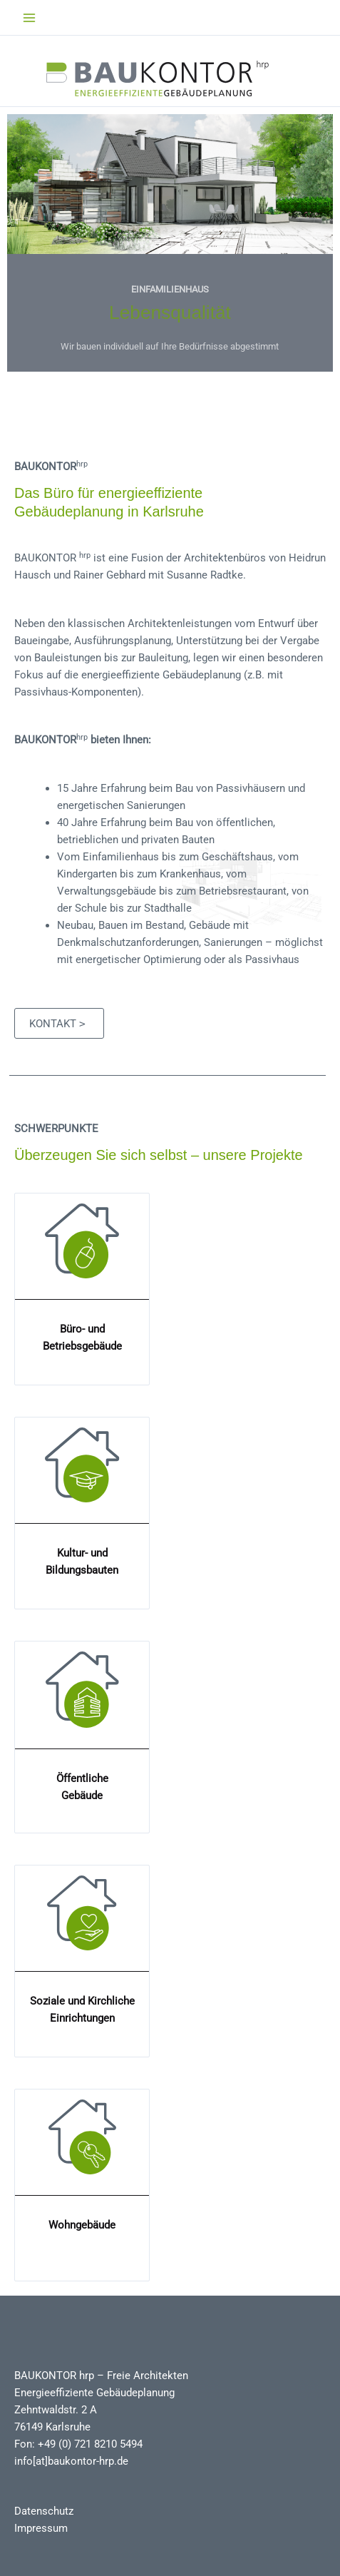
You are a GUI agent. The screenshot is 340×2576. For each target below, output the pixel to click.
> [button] (302, 341)
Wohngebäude (81, 2225)
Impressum (41, 2528)
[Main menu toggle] (29, 18)
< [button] (274, 341)
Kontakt (57, 1023)
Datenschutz (43, 2511)
